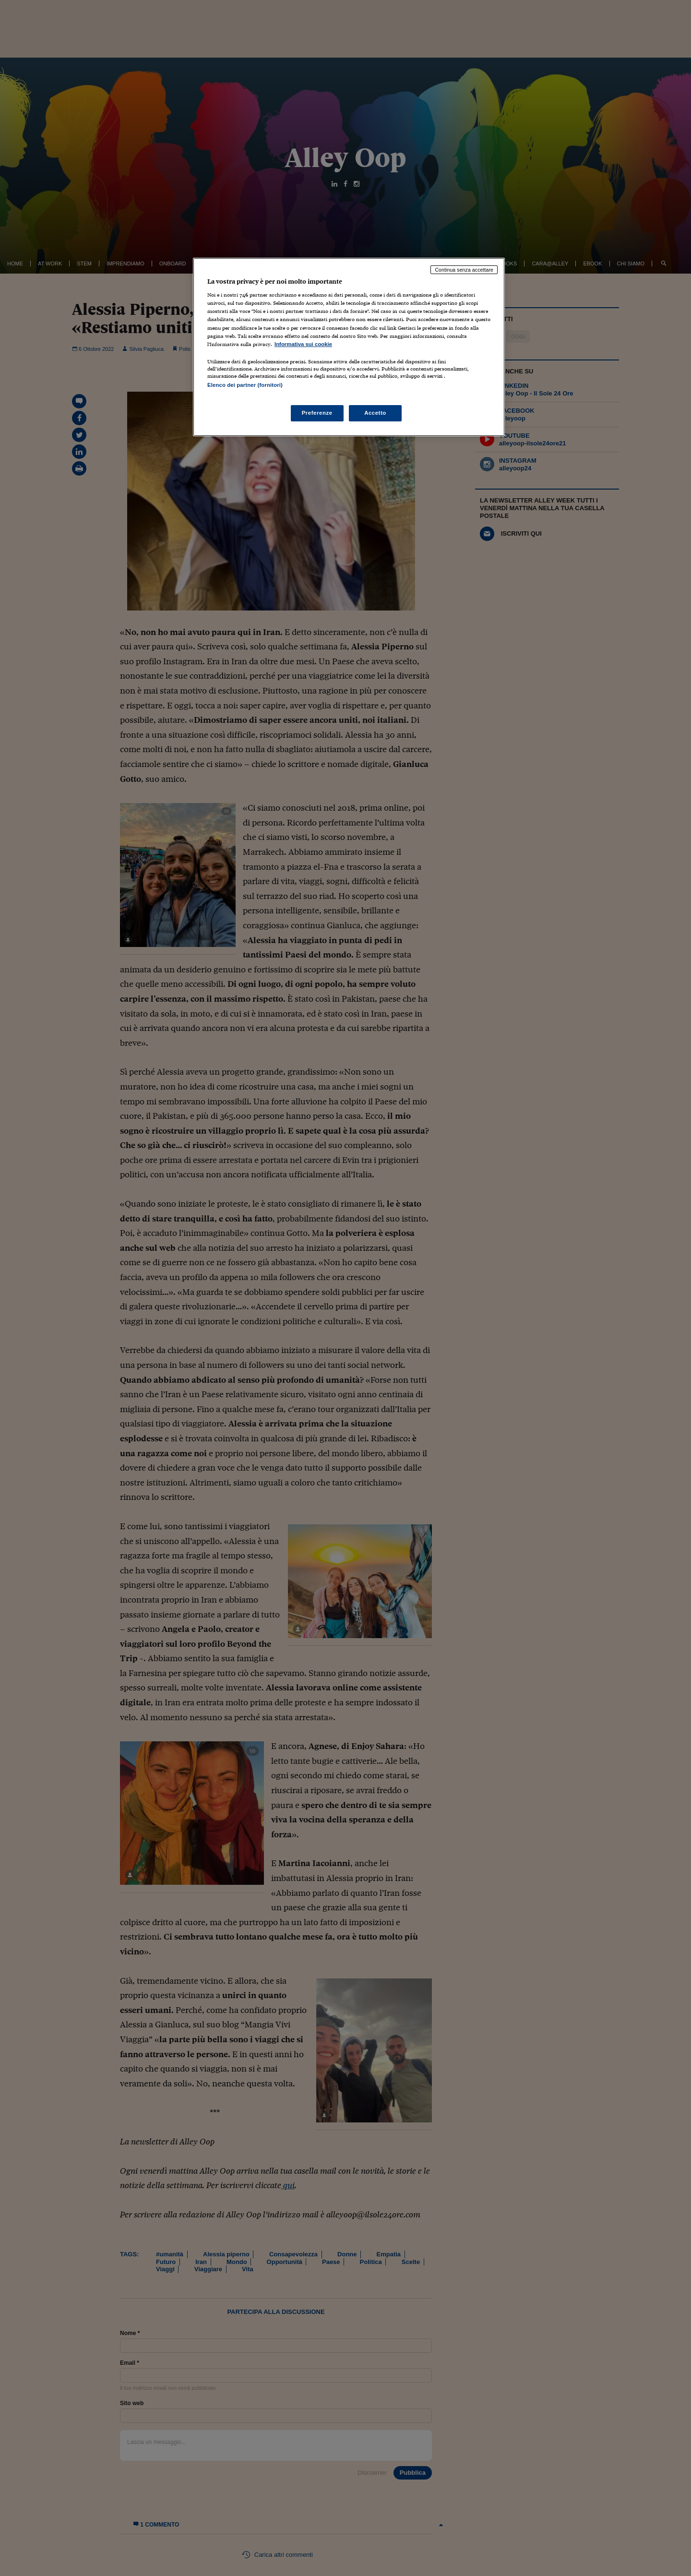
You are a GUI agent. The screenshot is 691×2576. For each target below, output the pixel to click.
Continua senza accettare (464, 270)
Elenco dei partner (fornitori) (245, 385)
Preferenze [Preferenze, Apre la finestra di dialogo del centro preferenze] (317, 413)
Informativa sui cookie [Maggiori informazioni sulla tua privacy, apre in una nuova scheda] (303, 344)
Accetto (375, 413)
